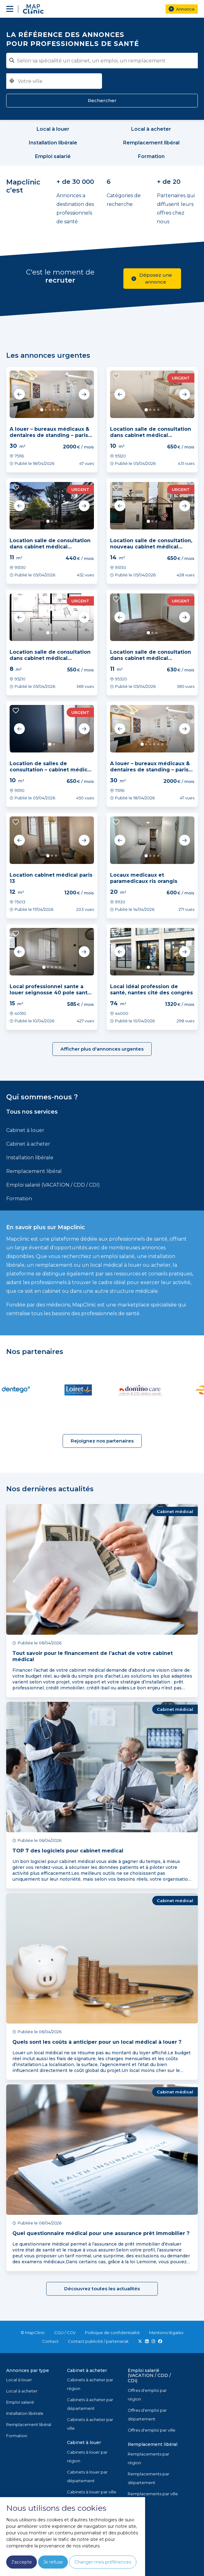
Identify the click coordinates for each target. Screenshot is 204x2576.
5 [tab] (58, 410)
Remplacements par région (148, 2458)
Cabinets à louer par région (87, 2456)
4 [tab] (54, 410)
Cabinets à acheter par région (90, 2384)
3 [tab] (50, 410)
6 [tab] (62, 410)
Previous (19, 394)
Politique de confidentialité (112, 2332)
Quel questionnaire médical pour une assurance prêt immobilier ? (100, 2233)
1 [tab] (41, 409)
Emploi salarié (20, 2402)
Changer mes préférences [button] (102, 2562)
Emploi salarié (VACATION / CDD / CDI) (53, 1185)
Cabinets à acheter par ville (90, 2424)
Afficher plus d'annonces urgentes (102, 1049)
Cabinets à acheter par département (90, 2404)
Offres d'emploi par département (147, 2414)
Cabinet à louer (25, 1130)
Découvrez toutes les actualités (102, 2289)
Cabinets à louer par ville (91, 2491)
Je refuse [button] (53, 2562)
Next (84, 394)
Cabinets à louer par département (87, 2476)
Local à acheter (22, 2390)
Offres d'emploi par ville (151, 2430)
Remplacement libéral (34, 1171)
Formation (19, 1199)
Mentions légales (166, 2332)
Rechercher (102, 100)
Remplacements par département (148, 2478)
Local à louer (19, 2379)
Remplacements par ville (153, 2493)
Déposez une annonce (151, 278)
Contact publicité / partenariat (98, 2341)
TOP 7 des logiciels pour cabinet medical (67, 1851)
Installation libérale (29, 1158)
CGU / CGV (65, 2332)
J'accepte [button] (21, 2562)
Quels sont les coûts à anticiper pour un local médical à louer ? (96, 2042)
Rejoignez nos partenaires (102, 1441)
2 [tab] (46, 410)
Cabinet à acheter (28, 1144)
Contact (50, 2341)
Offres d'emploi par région (147, 2394)
